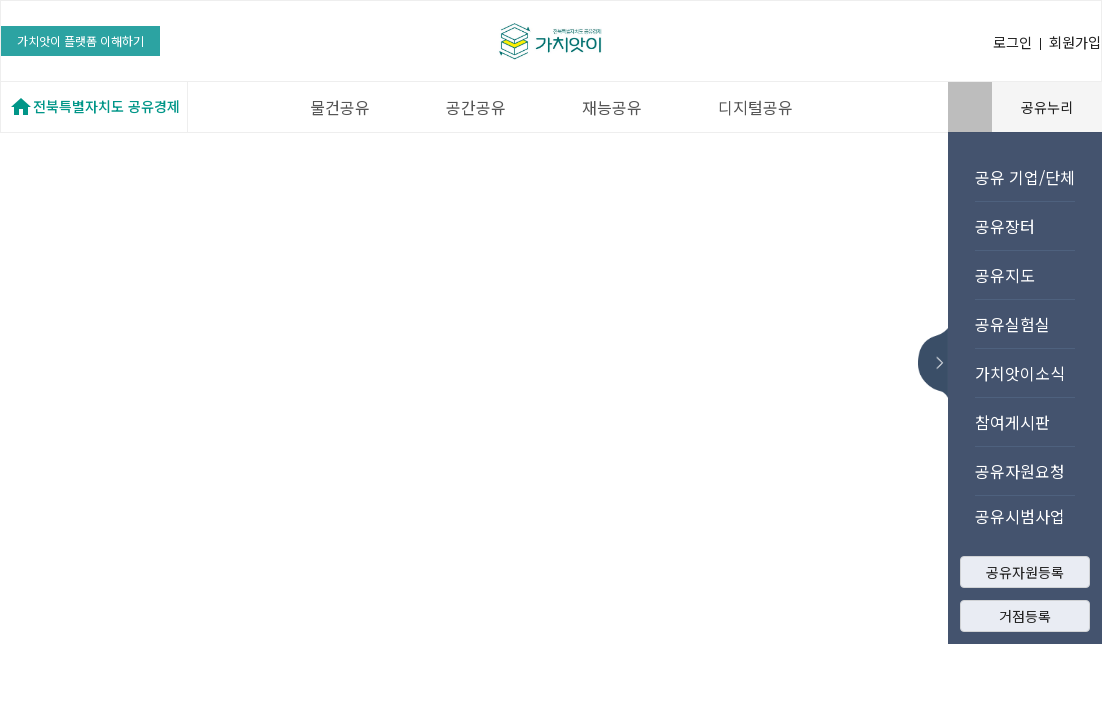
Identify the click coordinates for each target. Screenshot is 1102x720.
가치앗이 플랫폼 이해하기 (80, 40)
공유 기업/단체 (1025, 177)
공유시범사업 (1020, 516)
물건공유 (340, 107)
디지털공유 (755, 107)
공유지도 (1005, 275)
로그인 (1012, 42)
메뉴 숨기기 (939, 363)
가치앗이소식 (1020, 373)
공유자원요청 (1020, 471)
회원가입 (1075, 42)
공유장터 (1005, 226)
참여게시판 (1012, 422)
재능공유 (612, 107)
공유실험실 (1012, 324)
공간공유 (476, 107)
